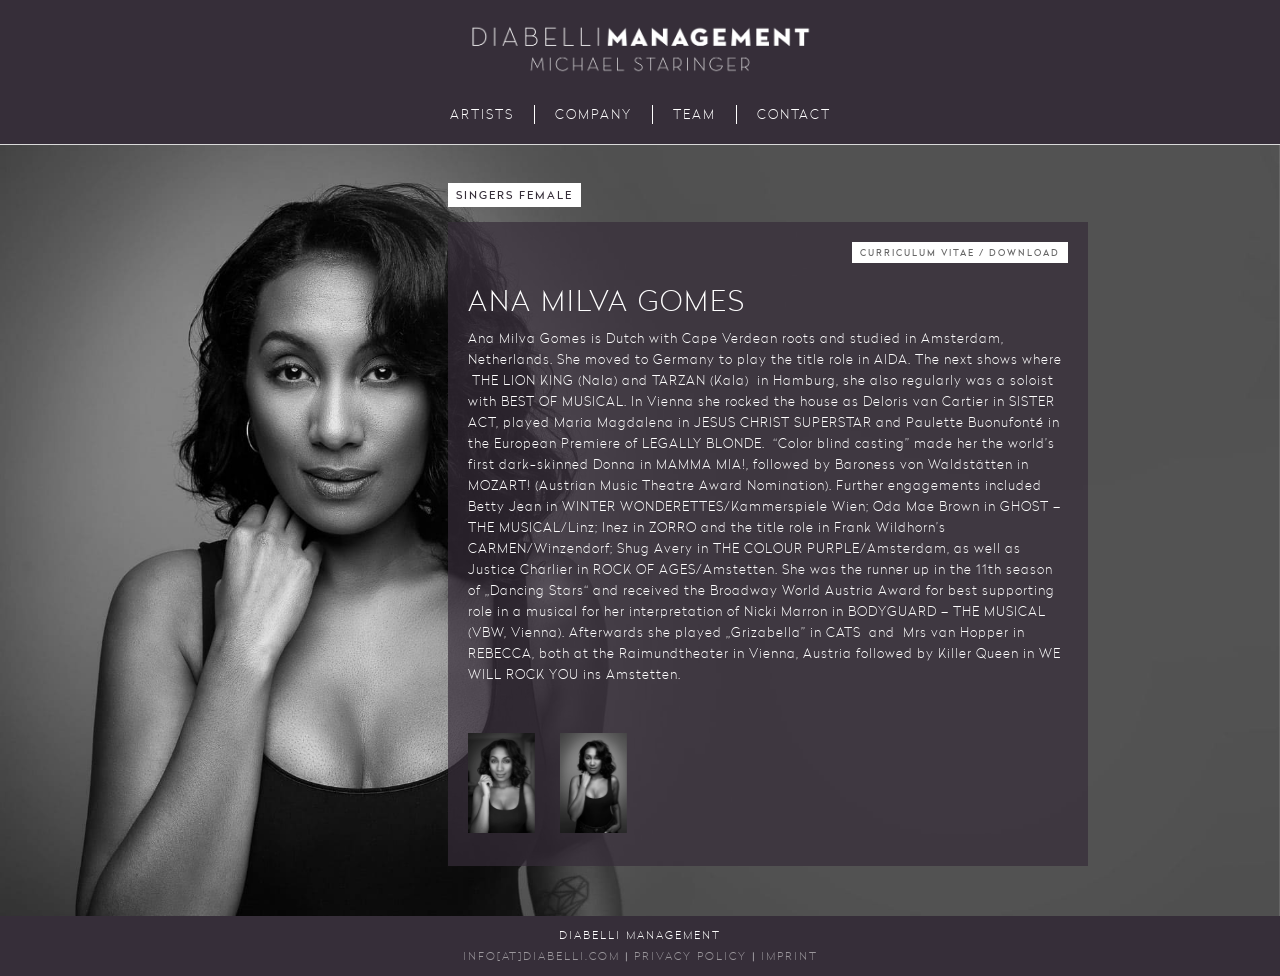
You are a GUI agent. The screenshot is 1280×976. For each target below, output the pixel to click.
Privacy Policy (690, 957)
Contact (794, 115)
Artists (482, 115)
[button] (501, 783)
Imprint (789, 957)
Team (694, 115)
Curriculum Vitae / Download (960, 253)
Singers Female (514, 196)
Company (593, 115)
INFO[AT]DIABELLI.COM (541, 957)
